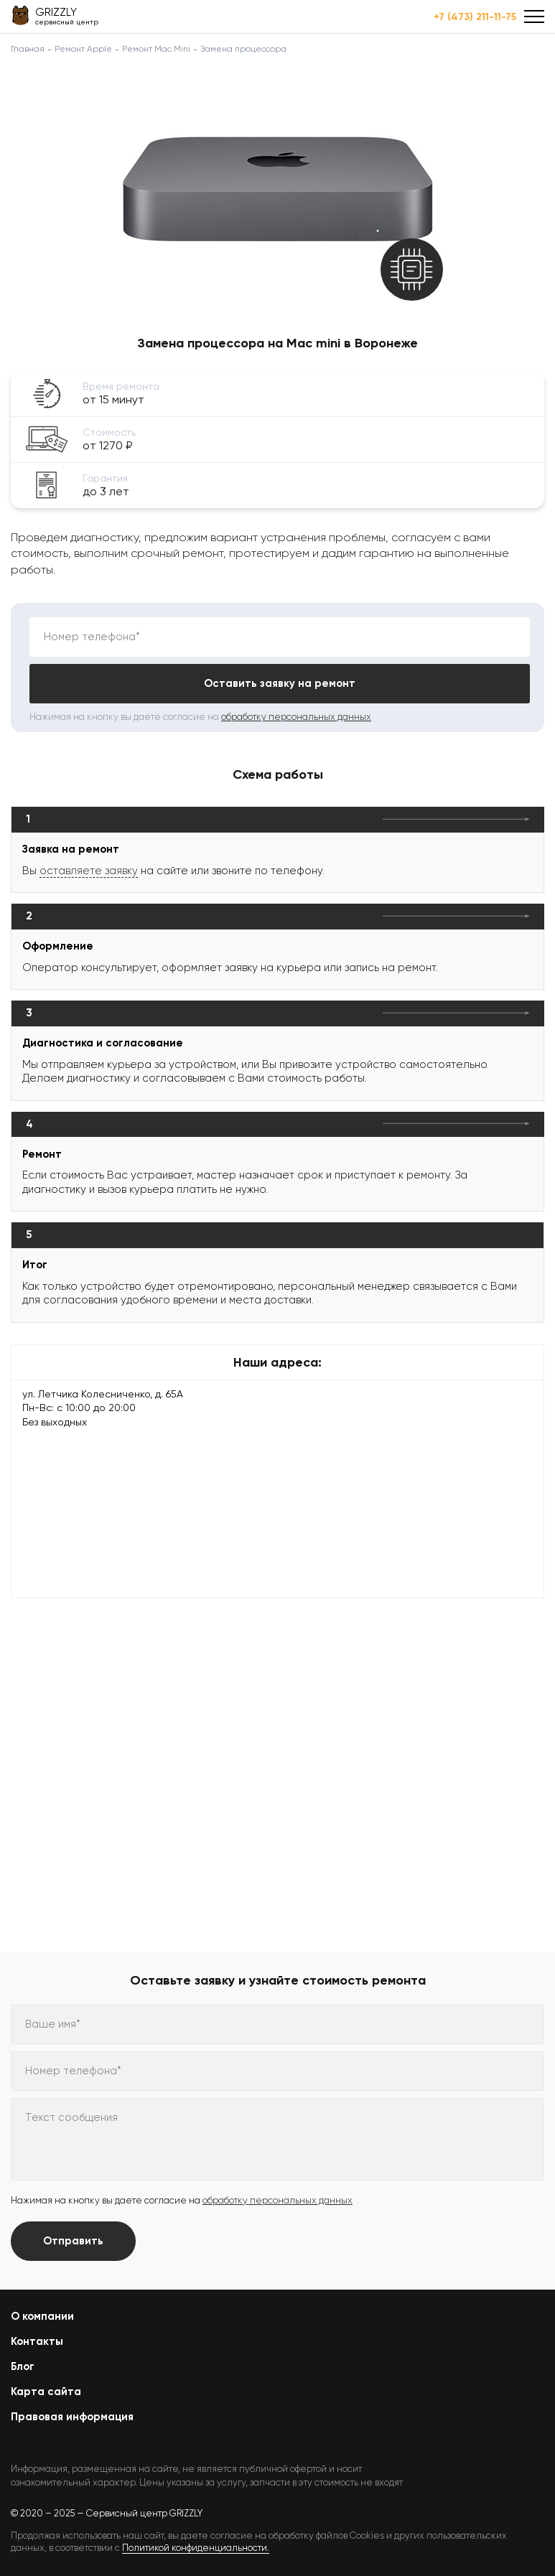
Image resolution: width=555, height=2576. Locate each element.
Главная (28, 49)
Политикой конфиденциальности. (195, 2547)
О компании (42, 2316)
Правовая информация (72, 2416)
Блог (22, 2366)
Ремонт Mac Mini (156, 49)
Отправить (73, 2240)
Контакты (37, 2341)
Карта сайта (46, 2391)
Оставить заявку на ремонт (279, 683)
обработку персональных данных (296, 716)
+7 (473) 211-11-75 (475, 17)
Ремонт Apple (83, 49)
